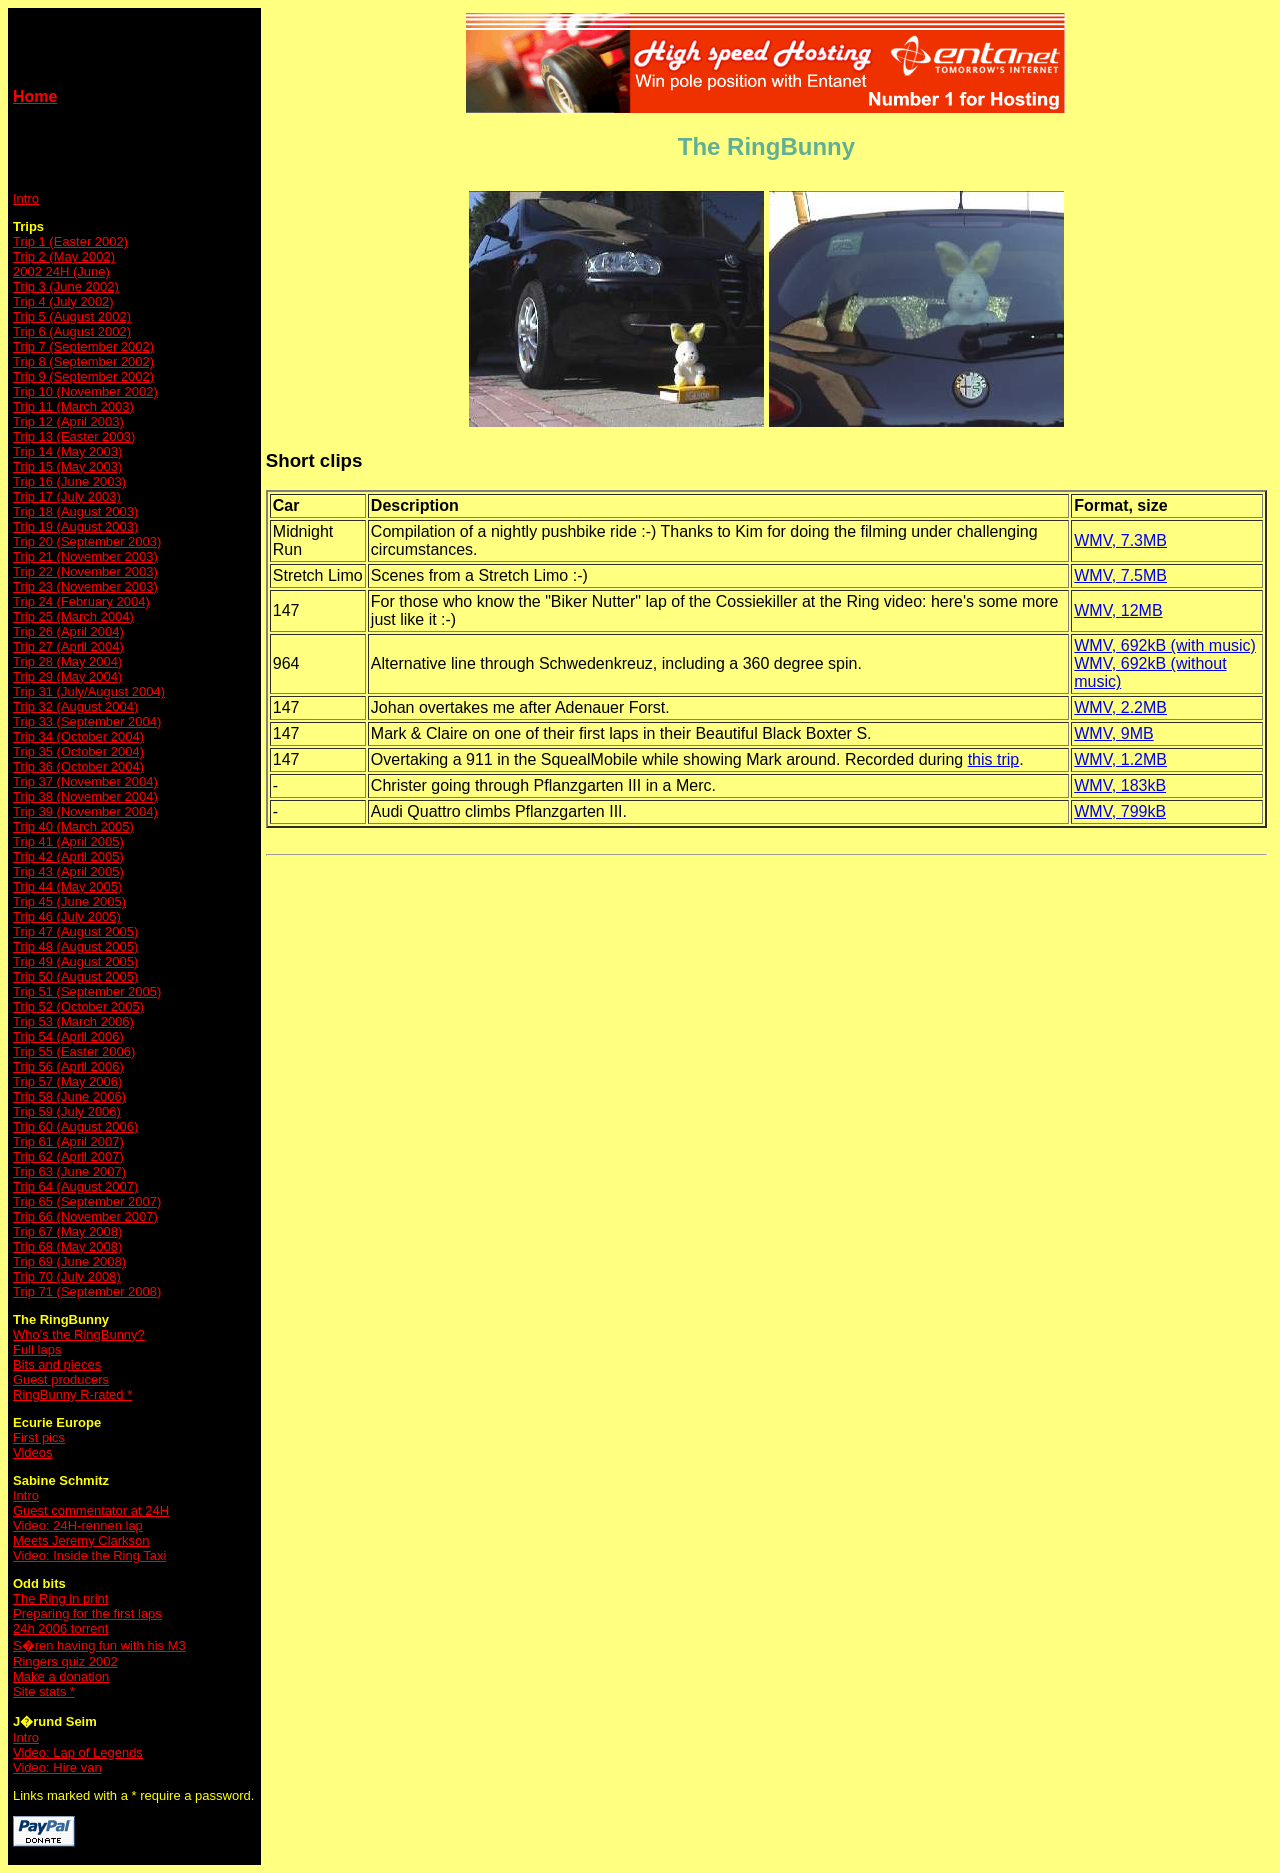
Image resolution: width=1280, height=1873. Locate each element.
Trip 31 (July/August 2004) (89, 691)
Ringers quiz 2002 (65, 1661)
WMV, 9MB (1113, 733)
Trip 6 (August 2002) (72, 331)
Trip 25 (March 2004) (73, 616)
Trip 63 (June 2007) (69, 1171)
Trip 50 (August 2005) (75, 976)
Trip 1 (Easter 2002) (70, 241)
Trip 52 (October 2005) (78, 1006)
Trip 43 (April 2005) (68, 871)
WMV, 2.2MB (1120, 707)
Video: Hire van (57, 1767)
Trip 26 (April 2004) (68, 631)
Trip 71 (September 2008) (87, 1291)
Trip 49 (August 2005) (75, 961)
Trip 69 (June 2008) (69, 1261)
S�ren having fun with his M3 (99, 1645)
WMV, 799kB (1120, 811)
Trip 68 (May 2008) (67, 1246)
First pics (39, 1437)
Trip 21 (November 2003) (85, 556)
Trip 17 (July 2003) (67, 496)
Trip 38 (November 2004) (85, 796)
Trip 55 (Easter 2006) (74, 1051)
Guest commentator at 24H (91, 1510)
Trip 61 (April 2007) (68, 1141)
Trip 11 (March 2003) (73, 406)
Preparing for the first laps (87, 1613)
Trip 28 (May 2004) (67, 661)
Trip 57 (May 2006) (67, 1081)
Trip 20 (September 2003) (87, 541)
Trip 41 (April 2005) (68, 841)
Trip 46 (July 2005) (67, 916)
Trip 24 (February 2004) (81, 601)
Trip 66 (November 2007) (85, 1216)
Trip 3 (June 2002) (66, 286)
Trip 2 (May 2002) (64, 256)
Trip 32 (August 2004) (75, 706)
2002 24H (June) (61, 271)
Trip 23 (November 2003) (85, 586)
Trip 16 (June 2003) (69, 481)
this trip (994, 759)
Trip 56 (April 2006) (68, 1066)
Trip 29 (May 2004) (67, 676)
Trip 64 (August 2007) (75, 1186)
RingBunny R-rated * (72, 1394)
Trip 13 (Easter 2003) (74, 436)
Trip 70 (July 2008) (67, 1276)
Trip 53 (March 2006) (73, 1021)
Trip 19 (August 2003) (75, 526)
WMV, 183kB (1120, 785)
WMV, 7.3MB (1120, 540)
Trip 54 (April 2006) (68, 1036)
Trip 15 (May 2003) (67, 466)
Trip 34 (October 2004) (78, 736)
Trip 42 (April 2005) (68, 856)
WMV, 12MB (1118, 610)
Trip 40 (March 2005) (73, 826)
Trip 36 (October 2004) (78, 766)
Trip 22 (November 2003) (85, 571)
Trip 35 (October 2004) (78, 751)
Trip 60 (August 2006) (75, 1126)
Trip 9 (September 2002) (83, 376)
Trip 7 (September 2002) (83, 346)
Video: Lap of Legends (78, 1752)
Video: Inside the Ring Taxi (89, 1555)
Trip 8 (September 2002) (83, 361)
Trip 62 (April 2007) (68, 1156)
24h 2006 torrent (60, 1628)
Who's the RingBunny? (79, 1334)
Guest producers (61, 1379)
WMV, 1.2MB (1120, 759)
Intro (26, 198)
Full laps (37, 1349)
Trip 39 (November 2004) (85, 811)
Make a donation (61, 1676)
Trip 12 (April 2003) (68, 421)
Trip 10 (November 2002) (85, 391)
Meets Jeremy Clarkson (81, 1540)
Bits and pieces (57, 1364)
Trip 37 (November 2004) (85, 781)
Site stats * (44, 1691)
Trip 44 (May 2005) (67, 886)
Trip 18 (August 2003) (75, 511)
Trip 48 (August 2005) (75, 946)
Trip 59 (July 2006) (67, 1111)
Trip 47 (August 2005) (75, 931)
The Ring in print (60, 1598)
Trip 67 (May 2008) (67, 1231)
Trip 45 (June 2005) (69, 901)
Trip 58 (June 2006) (69, 1096)
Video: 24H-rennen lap (78, 1525)
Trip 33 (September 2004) (87, 721)
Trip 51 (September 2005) (87, 991)
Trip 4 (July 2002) (63, 301)
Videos (33, 1452)
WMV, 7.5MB (1120, 575)
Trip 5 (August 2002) (72, 316)
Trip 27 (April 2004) (68, 646)
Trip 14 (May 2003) (67, 451)
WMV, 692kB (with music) (1165, 645)
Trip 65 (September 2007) (87, 1201)
